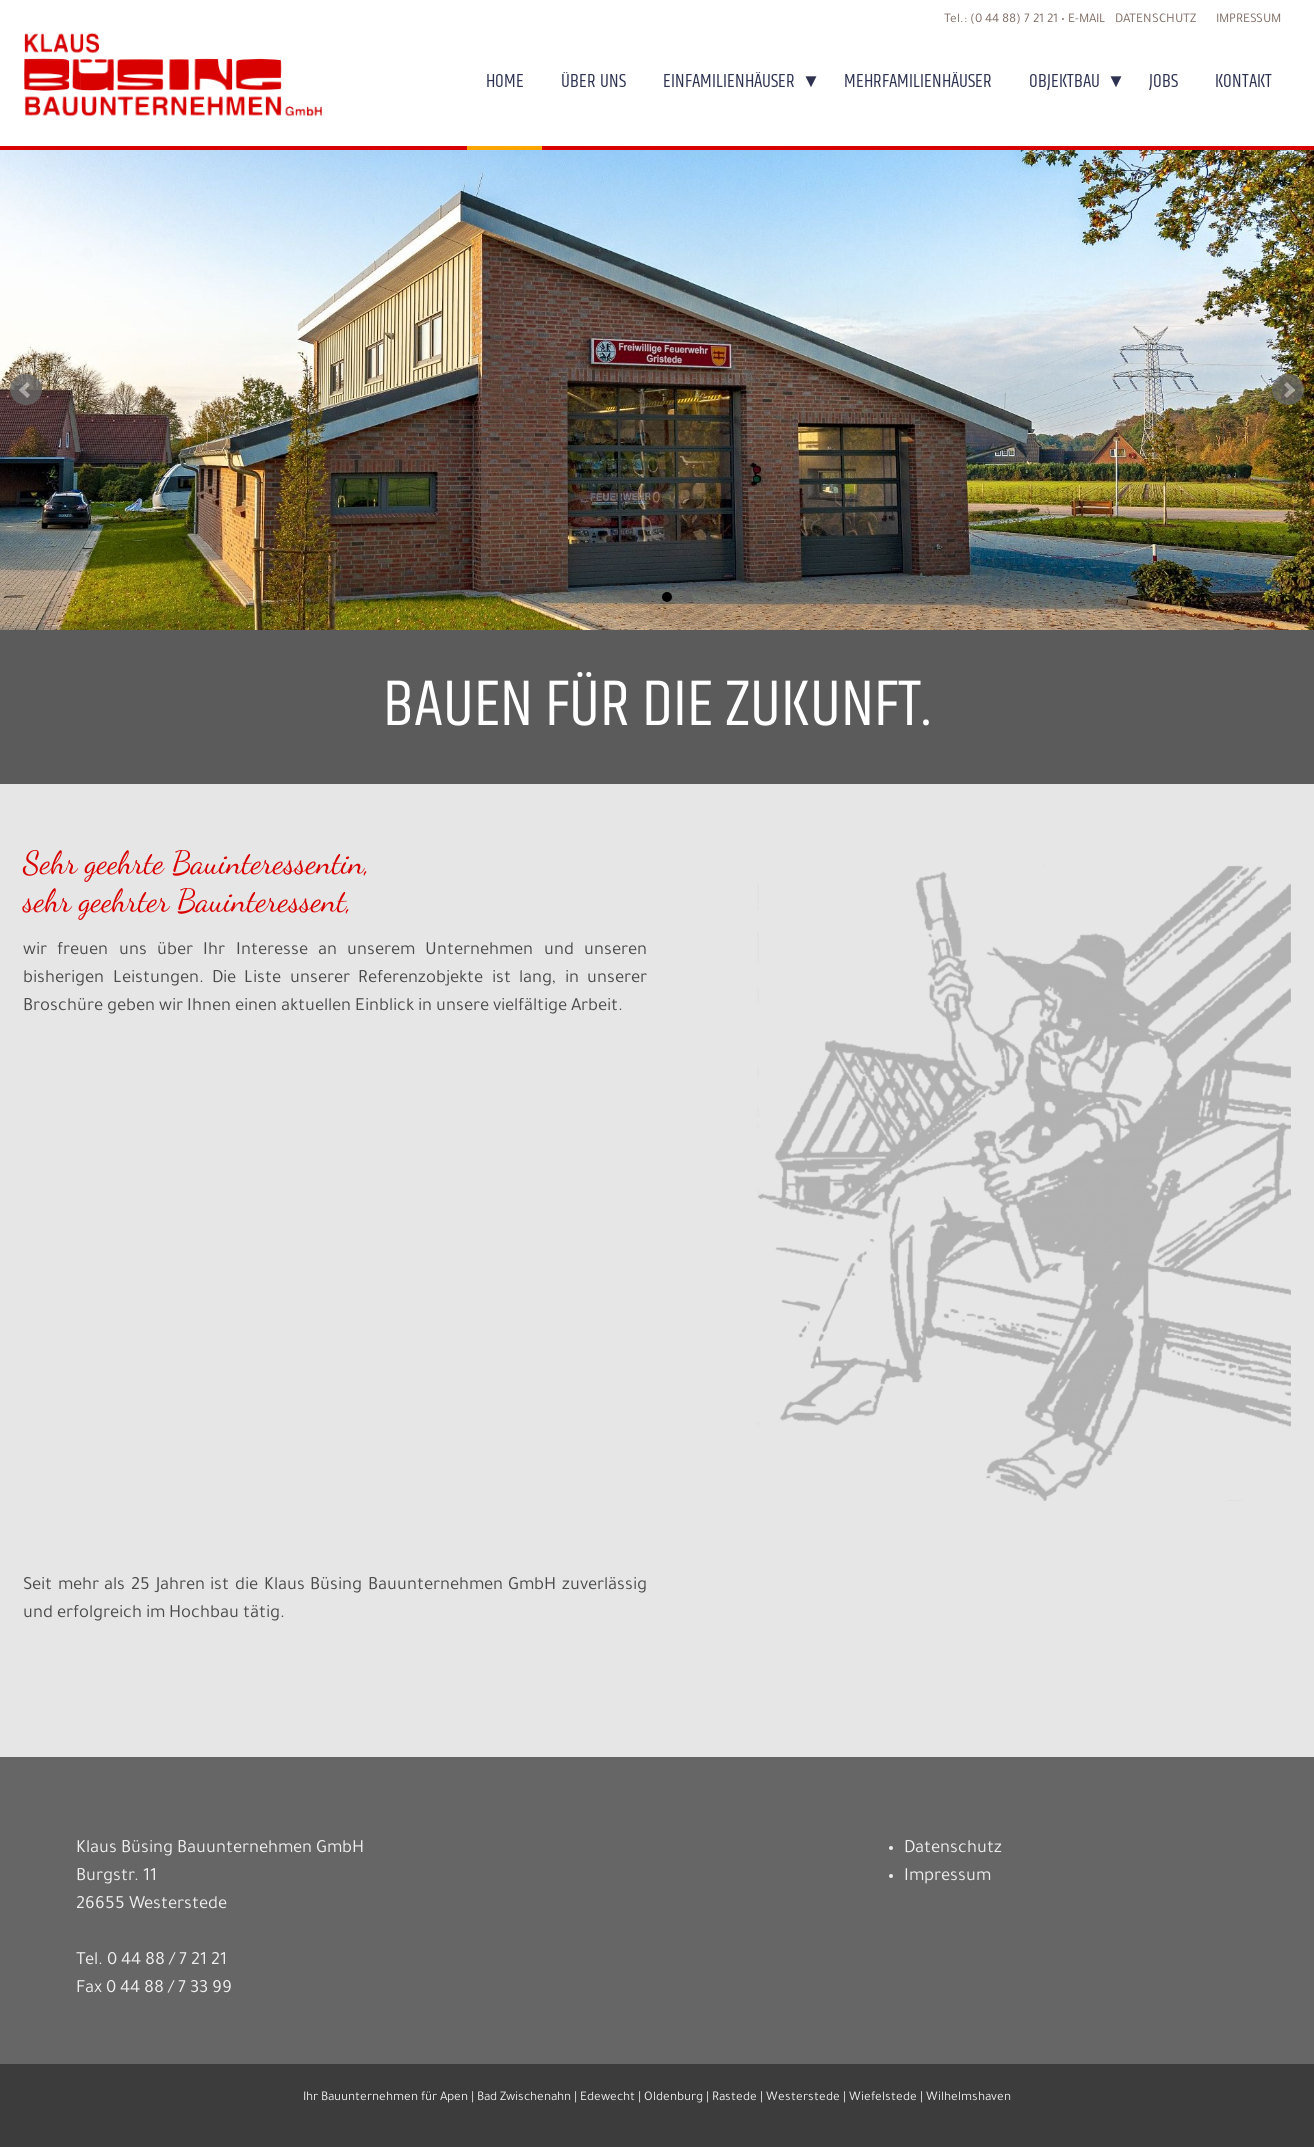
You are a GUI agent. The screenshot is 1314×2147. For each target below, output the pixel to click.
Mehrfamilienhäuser (918, 81)
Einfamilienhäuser (729, 81)
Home (505, 81)
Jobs (1163, 81)
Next (1288, 390)
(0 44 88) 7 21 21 (1014, 20)
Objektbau (1064, 81)
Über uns (593, 81)
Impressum (1248, 20)
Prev (26, 390)
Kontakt (1243, 81)
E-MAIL (1086, 20)
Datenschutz (1155, 20)
